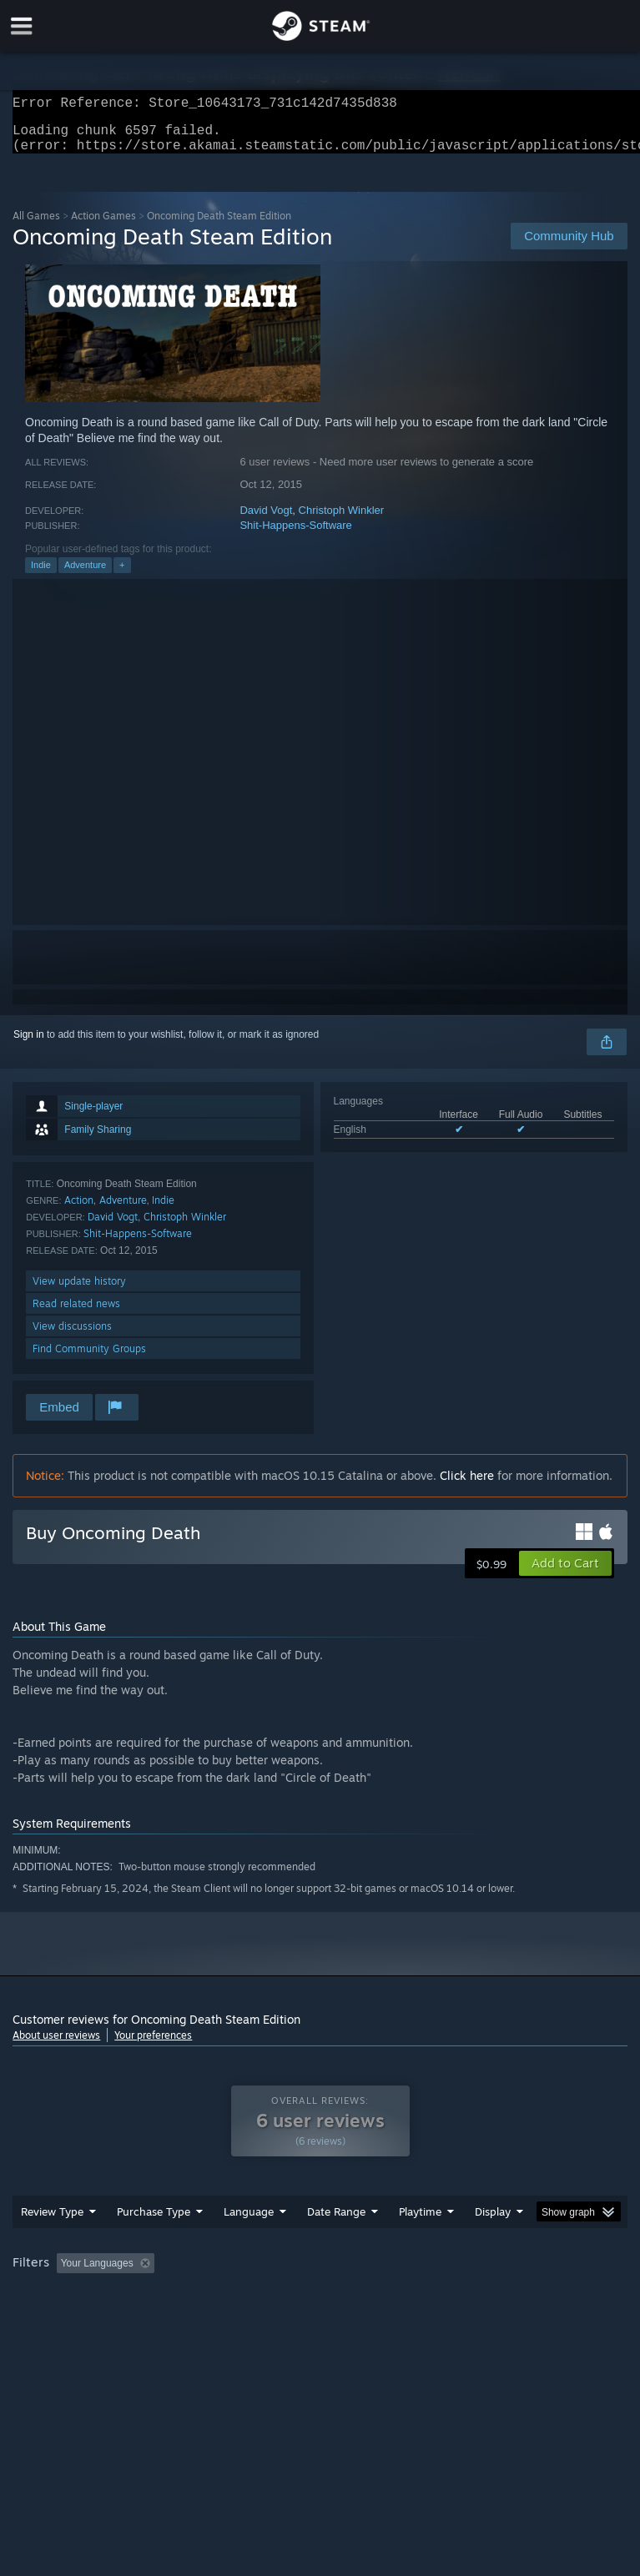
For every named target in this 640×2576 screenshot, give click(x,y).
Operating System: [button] (58, 2319)
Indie (41, 575)
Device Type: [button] (273, 2319)
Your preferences (153, 2045)
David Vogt (265, 520)
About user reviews (56, 2045)
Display (493, 2244)
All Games (36, 225)
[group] (320, 2308)
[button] (565, 1573)
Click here (467, 1485)
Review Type (52, 2244)
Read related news (76, 1313)
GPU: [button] (200, 2319)
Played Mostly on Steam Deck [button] (514, 2296)
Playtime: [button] (394, 2296)
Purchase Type (153, 2244)
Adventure (85, 575)
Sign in (28, 1044)
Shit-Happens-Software (295, 535)
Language (249, 2244)
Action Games (103, 225)
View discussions (72, 1336)
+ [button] (121, 575)
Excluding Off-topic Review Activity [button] (265, 2296)
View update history (79, 1291)
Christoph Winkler (342, 520)
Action (78, 1210)
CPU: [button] (144, 2319)
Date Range (336, 2244)
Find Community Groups (89, 1358)
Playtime (420, 2244)
